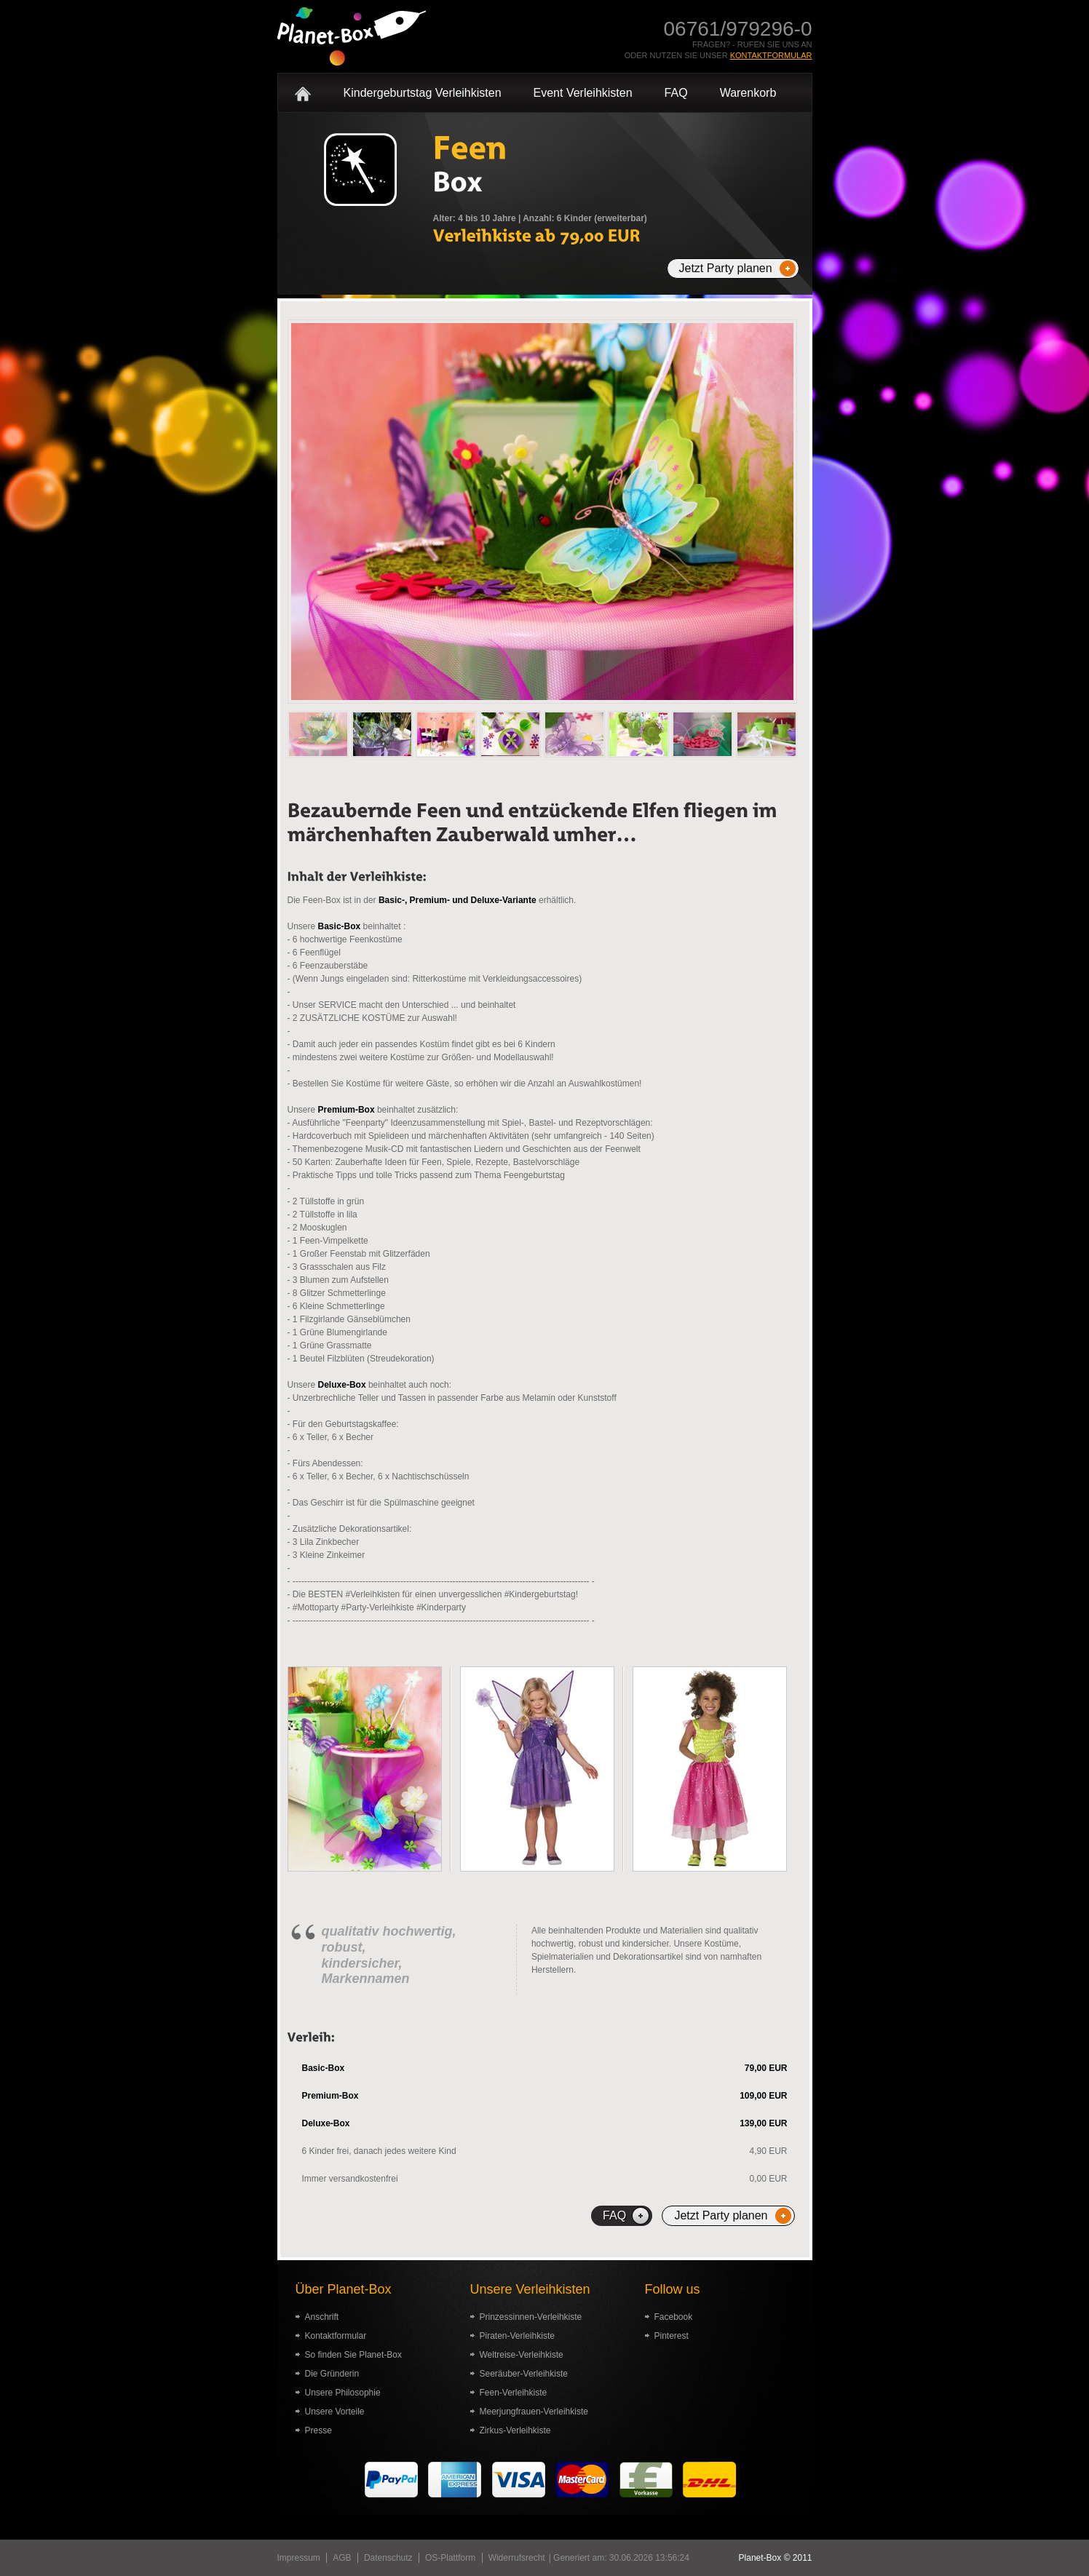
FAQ (676, 93)
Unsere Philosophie (343, 2393)
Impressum (298, 2558)
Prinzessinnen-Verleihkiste (531, 2317)
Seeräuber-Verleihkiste (524, 2374)
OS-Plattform (450, 2558)
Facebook (673, 2317)
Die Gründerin (332, 2374)
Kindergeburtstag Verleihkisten (423, 93)
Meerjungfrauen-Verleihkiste (534, 2411)
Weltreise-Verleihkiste (521, 2355)
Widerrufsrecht (516, 2558)
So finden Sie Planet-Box (353, 2355)
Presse (318, 2430)
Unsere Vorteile (335, 2411)
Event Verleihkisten (583, 93)
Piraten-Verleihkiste (517, 2336)
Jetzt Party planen (725, 268)
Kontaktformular (771, 55)
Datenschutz (388, 2558)
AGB (342, 2558)
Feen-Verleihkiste (513, 2393)
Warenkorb (748, 93)
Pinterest (671, 2336)
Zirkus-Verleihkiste (515, 2430)
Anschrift (322, 2317)
